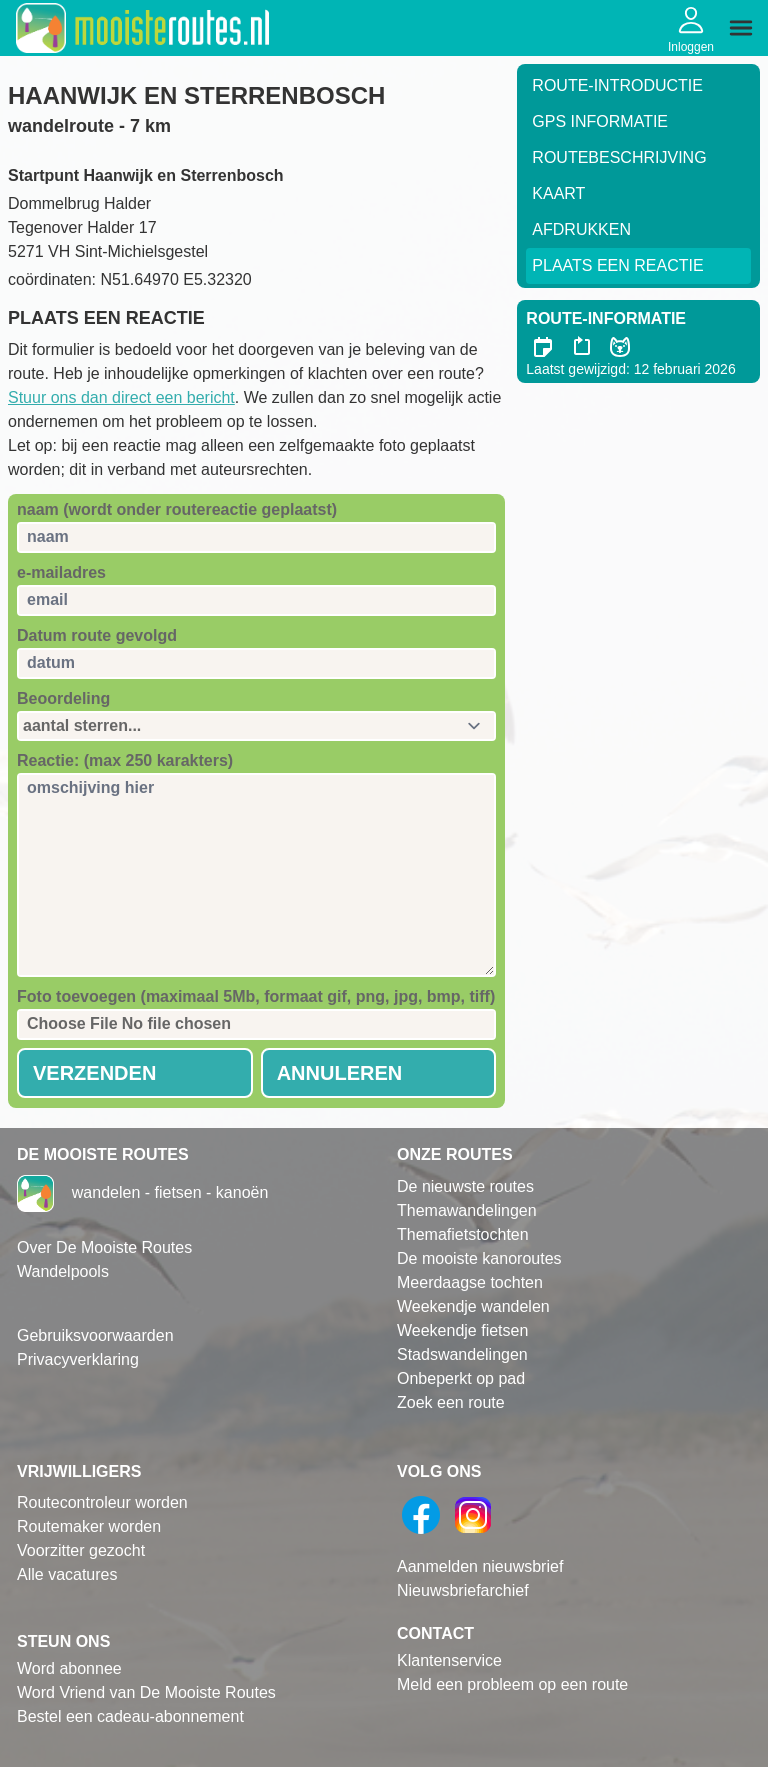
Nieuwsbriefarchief (463, 1590)
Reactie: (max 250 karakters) (125, 760)
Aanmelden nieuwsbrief (480, 1566)
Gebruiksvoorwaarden (95, 1335)
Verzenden (94, 1073)
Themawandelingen (467, 1210)
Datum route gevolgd (97, 635)
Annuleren (340, 1073)
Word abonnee (69, 1668)
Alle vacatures (67, 1574)
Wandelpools (63, 1271)
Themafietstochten (463, 1234)
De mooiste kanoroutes (479, 1258)
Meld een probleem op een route (512, 1684)
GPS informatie (600, 121)
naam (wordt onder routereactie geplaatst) (177, 509)
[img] (741, 28)
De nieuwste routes (465, 1186)
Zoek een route (451, 1402)
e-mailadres (61, 572)
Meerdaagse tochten (470, 1282)
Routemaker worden (89, 1526)
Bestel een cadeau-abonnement (130, 1716)
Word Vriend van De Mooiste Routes (146, 1692)
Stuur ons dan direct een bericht (121, 397)
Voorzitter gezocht (81, 1550)
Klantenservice (449, 1660)
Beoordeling (63, 698)
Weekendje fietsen (462, 1330)
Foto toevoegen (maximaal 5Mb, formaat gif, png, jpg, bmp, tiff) (256, 996)
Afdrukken (581, 229)
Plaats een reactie (617, 265)
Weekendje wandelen (473, 1306)
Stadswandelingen (462, 1354)
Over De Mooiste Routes (104, 1247)
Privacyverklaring (78, 1359)
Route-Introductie (617, 85)
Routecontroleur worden (102, 1502)
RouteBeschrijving (619, 157)
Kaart (558, 193)
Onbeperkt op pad (461, 1378)
